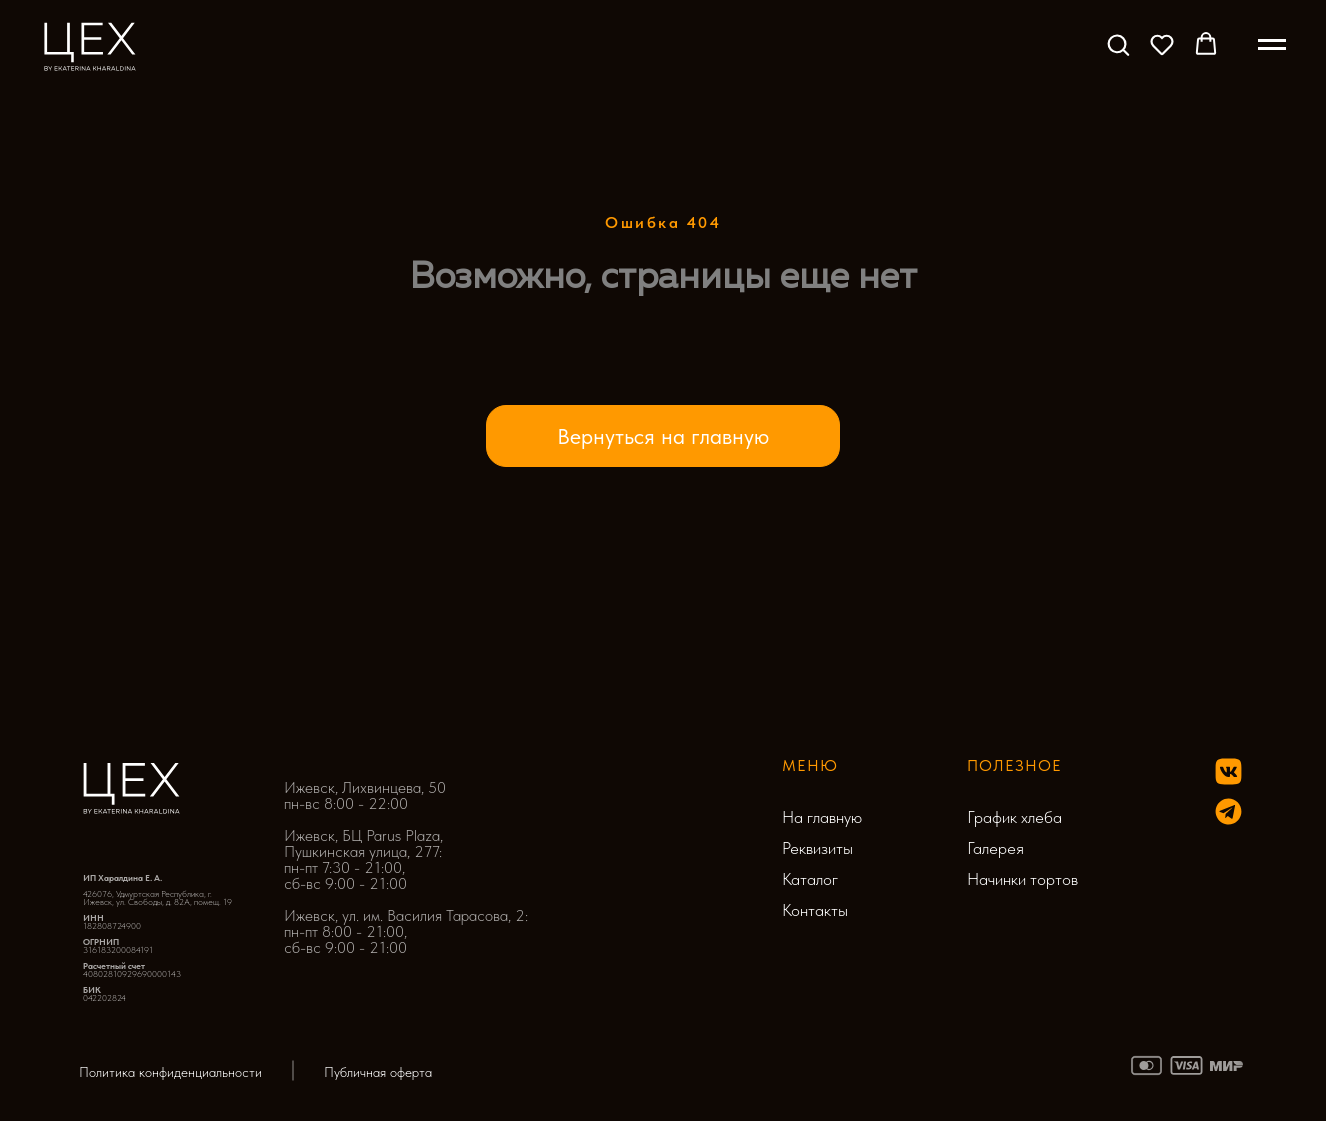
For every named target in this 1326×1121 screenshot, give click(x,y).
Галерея (995, 848)
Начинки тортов (1022, 879)
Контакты (815, 910)
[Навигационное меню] (1272, 45)
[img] (1228, 811)
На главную (822, 817)
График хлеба (1014, 817)
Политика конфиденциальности (170, 1072)
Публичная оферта (378, 1072)
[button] (1118, 44)
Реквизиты (817, 848)
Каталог (810, 879)
